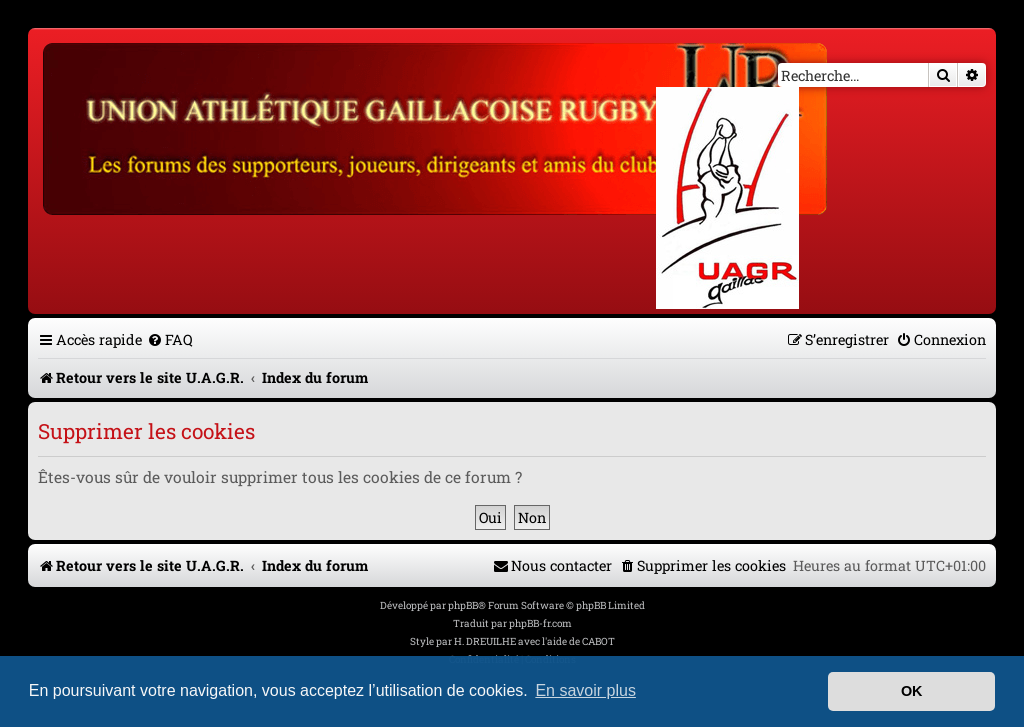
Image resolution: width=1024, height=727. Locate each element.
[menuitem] (170, 339)
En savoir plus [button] (585, 690)
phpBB (463, 605)
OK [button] (912, 691)
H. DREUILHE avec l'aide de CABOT (534, 641)
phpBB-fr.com (540, 623)
